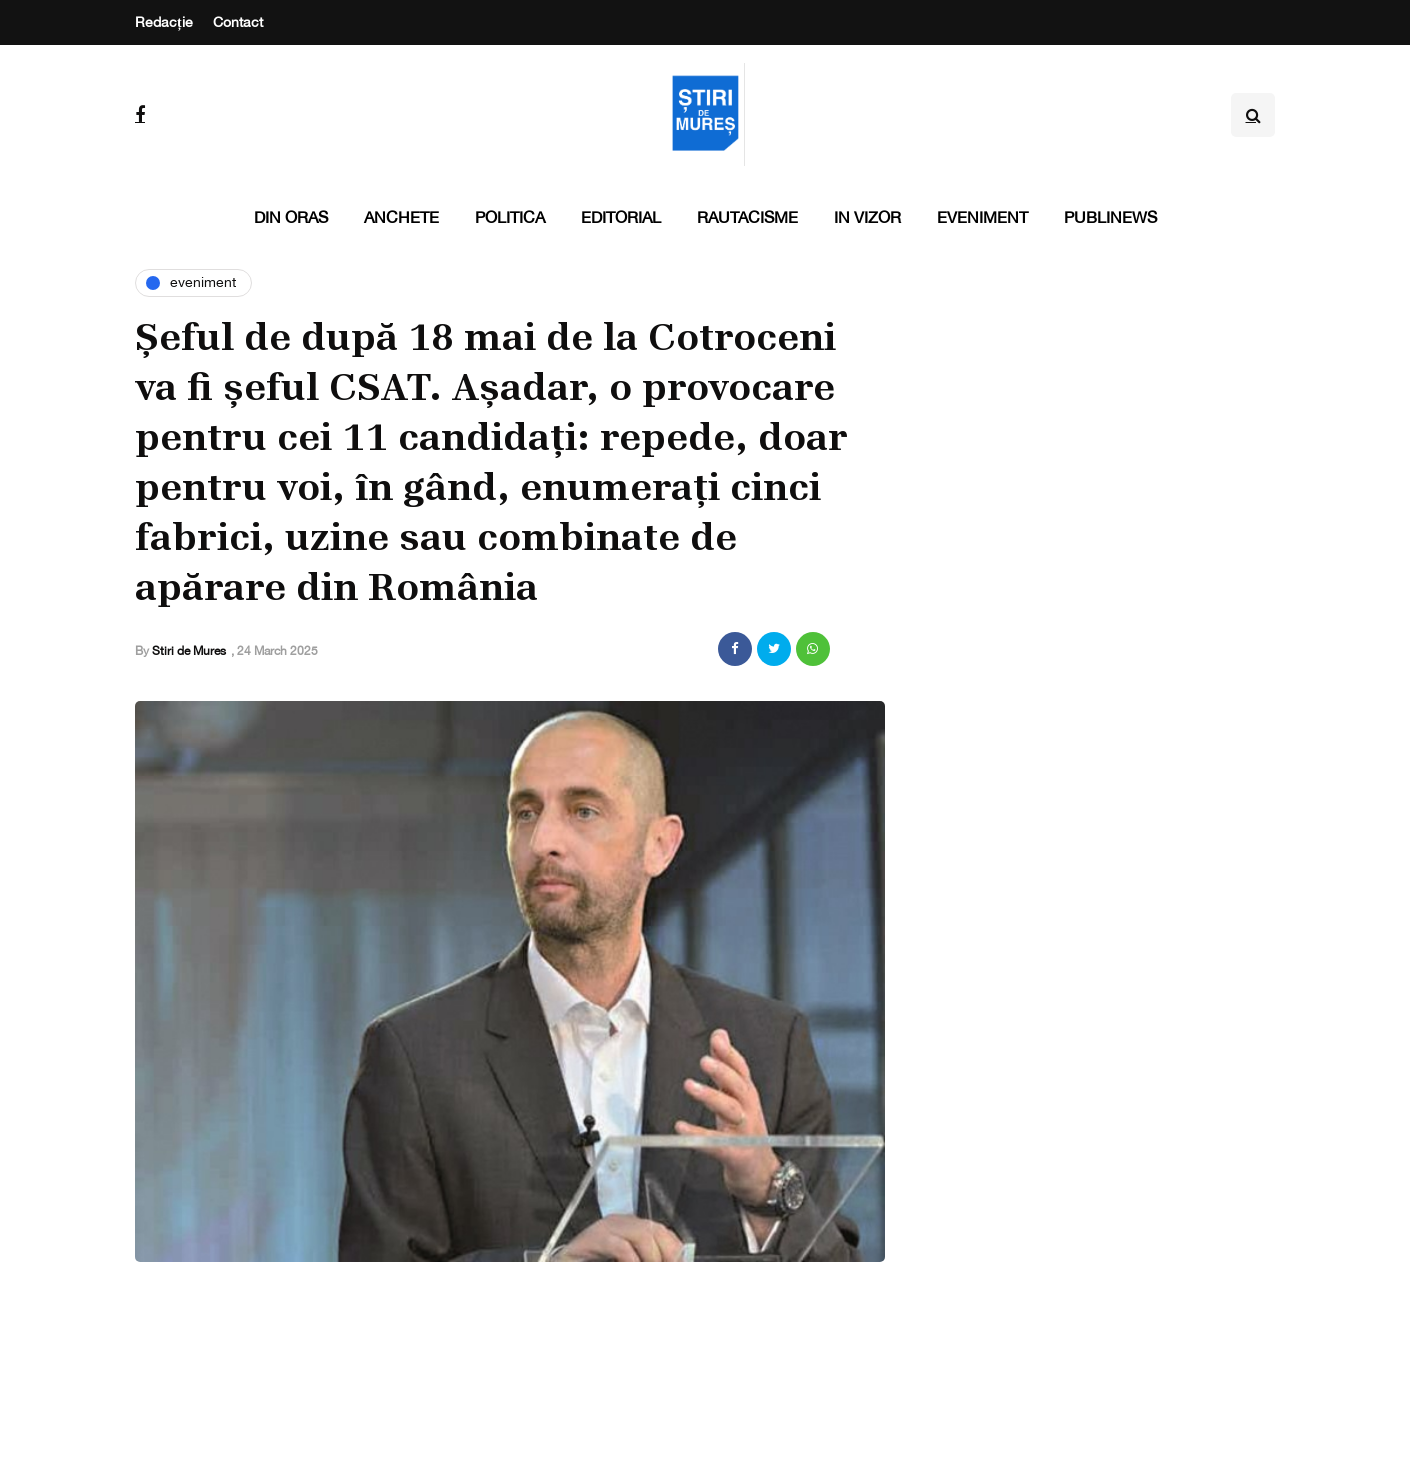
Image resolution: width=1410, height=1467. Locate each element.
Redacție (164, 22)
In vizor (867, 217)
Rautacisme (747, 217)
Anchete (401, 217)
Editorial (621, 217)
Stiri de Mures (189, 651)
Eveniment (982, 217)
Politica (510, 217)
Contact (238, 22)
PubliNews (1110, 217)
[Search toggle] (1253, 115)
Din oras (291, 217)
